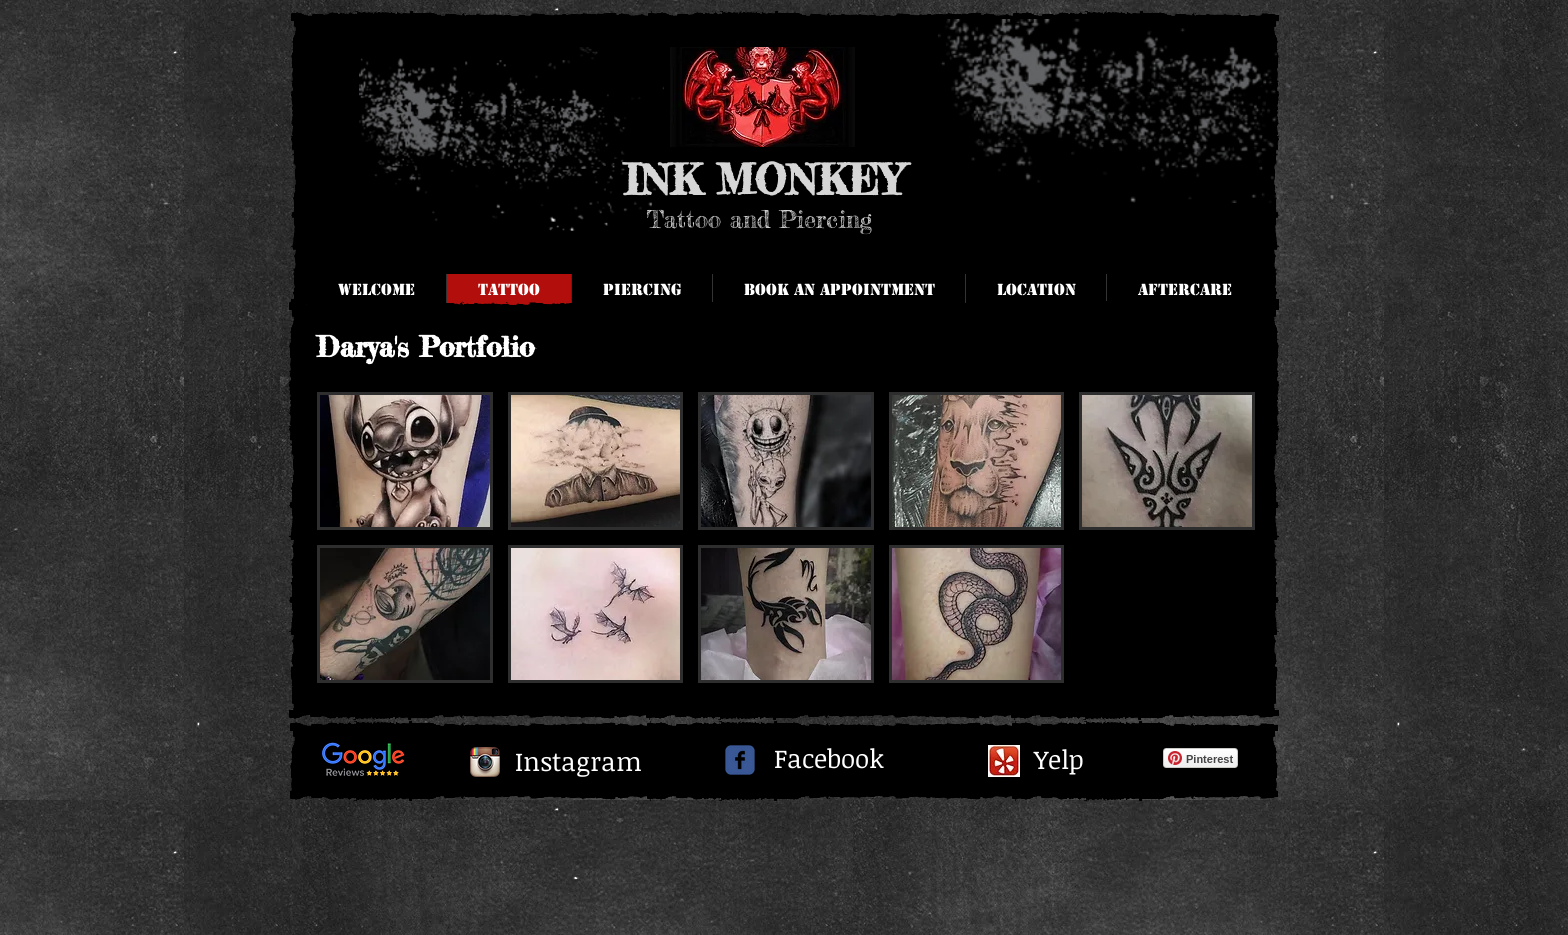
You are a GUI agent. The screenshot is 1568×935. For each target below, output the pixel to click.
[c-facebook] (740, 760)
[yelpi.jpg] (1004, 761)
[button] (1184, 290)
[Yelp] (1061, 760)
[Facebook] (829, 758)
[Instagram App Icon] (485, 762)
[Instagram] (578, 762)
